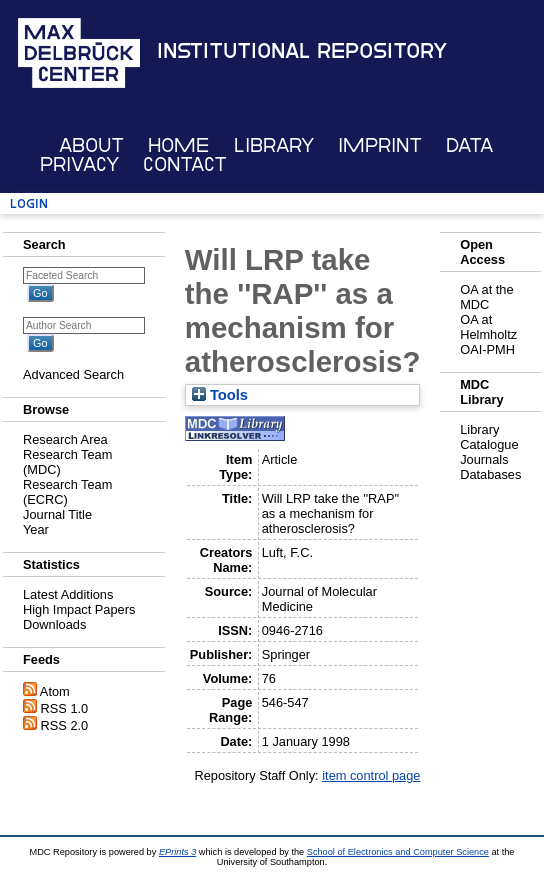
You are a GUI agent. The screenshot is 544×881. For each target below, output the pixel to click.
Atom (55, 691)
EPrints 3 (177, 852)
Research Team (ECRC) (67, 492)
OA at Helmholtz (488, 327)
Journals (484, 459)
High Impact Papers (79, 609)
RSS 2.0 (65, 725)
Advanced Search (73, 374)
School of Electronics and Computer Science (398, 852)
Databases (490, 474)
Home (178, 145)
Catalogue (489, 444)
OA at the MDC (486, 297)
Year (36, 529)
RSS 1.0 (65, 708)
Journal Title (57, 514)
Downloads (54, 624)
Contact (185, 164)
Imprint (380, 145)
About (91, 145)
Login (29, 203)
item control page (371, 775)
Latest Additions (68, 594)
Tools (220, 395)
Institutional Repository (302, 51)
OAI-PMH (487, 349)
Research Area (65, 439)
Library (274, 145)
